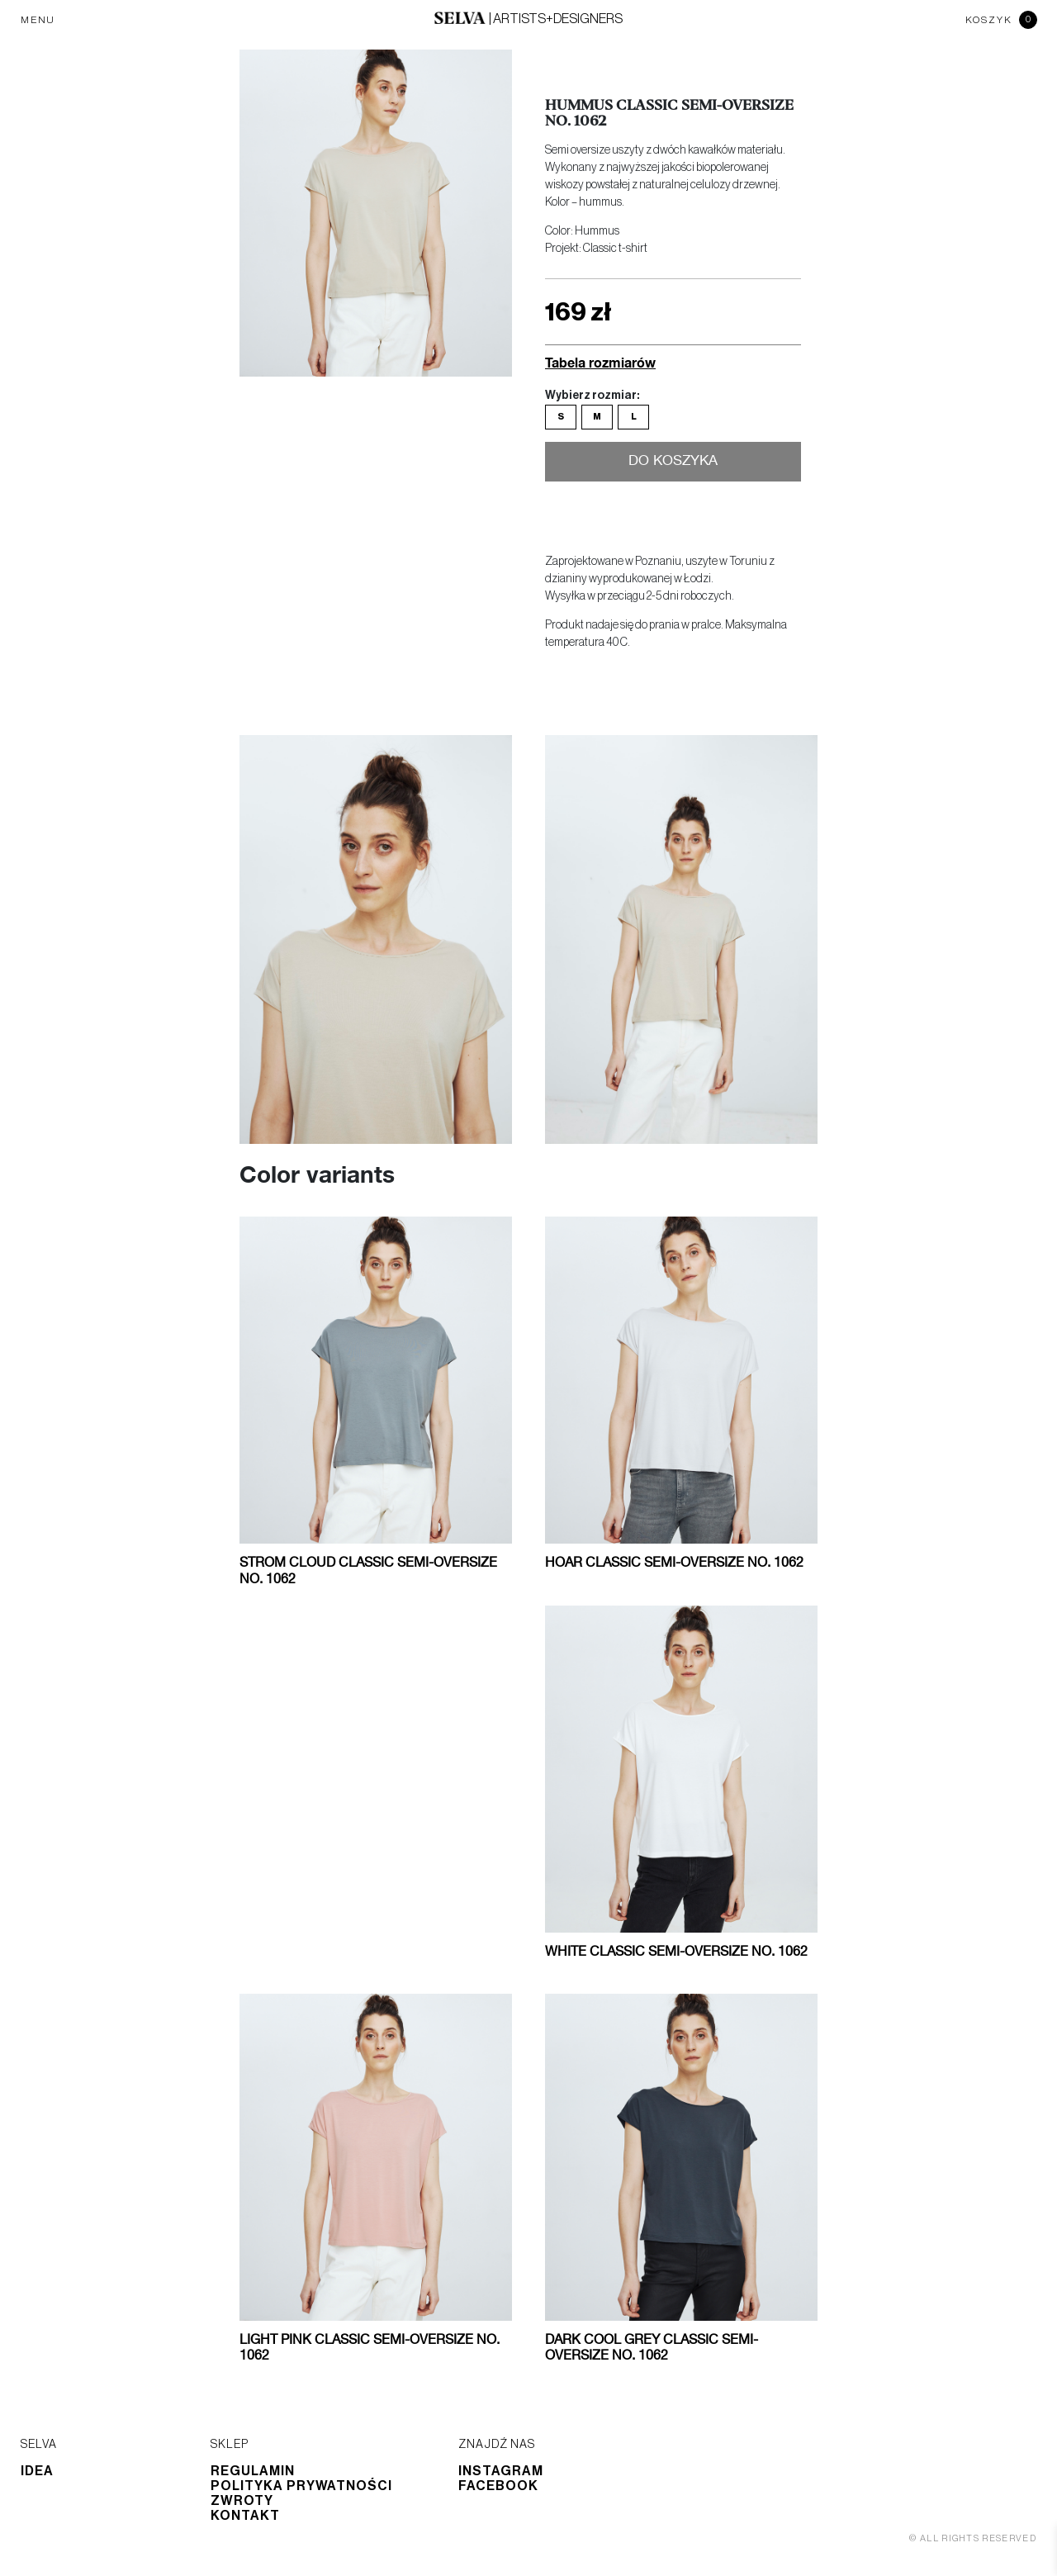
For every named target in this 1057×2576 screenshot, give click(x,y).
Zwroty (242, 2501)
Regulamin (253, 2471)
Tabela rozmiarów (600, 362)
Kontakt (245, 2515)
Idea (37, 2471)
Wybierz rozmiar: (592, 395)
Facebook (498, 2486)
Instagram (500, 2471)
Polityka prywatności (301, 2486)
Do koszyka (673, 461)
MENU (38, 20)
